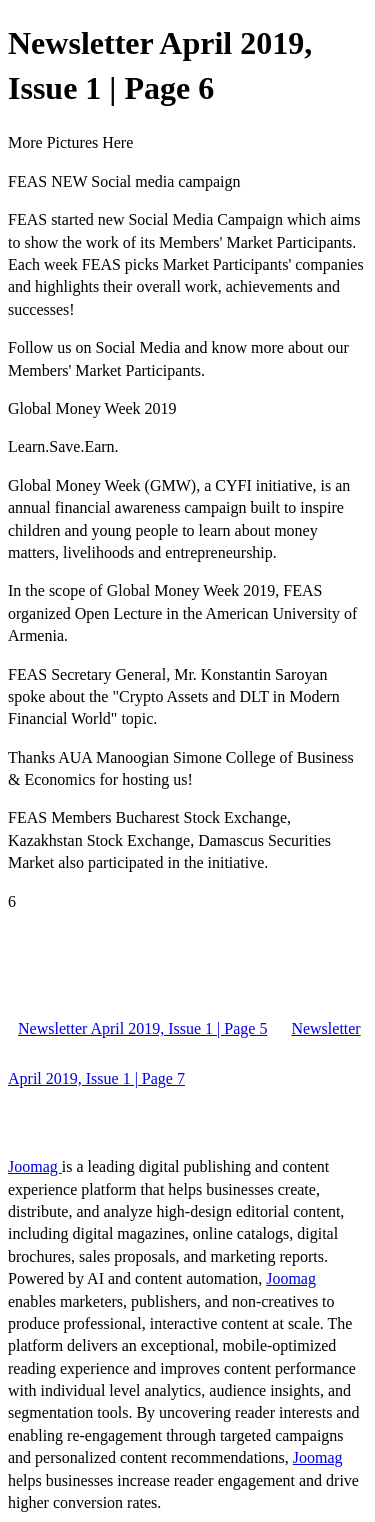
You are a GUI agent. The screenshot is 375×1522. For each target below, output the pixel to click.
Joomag (35, 1166)
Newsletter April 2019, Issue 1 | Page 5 (142, 1028)
